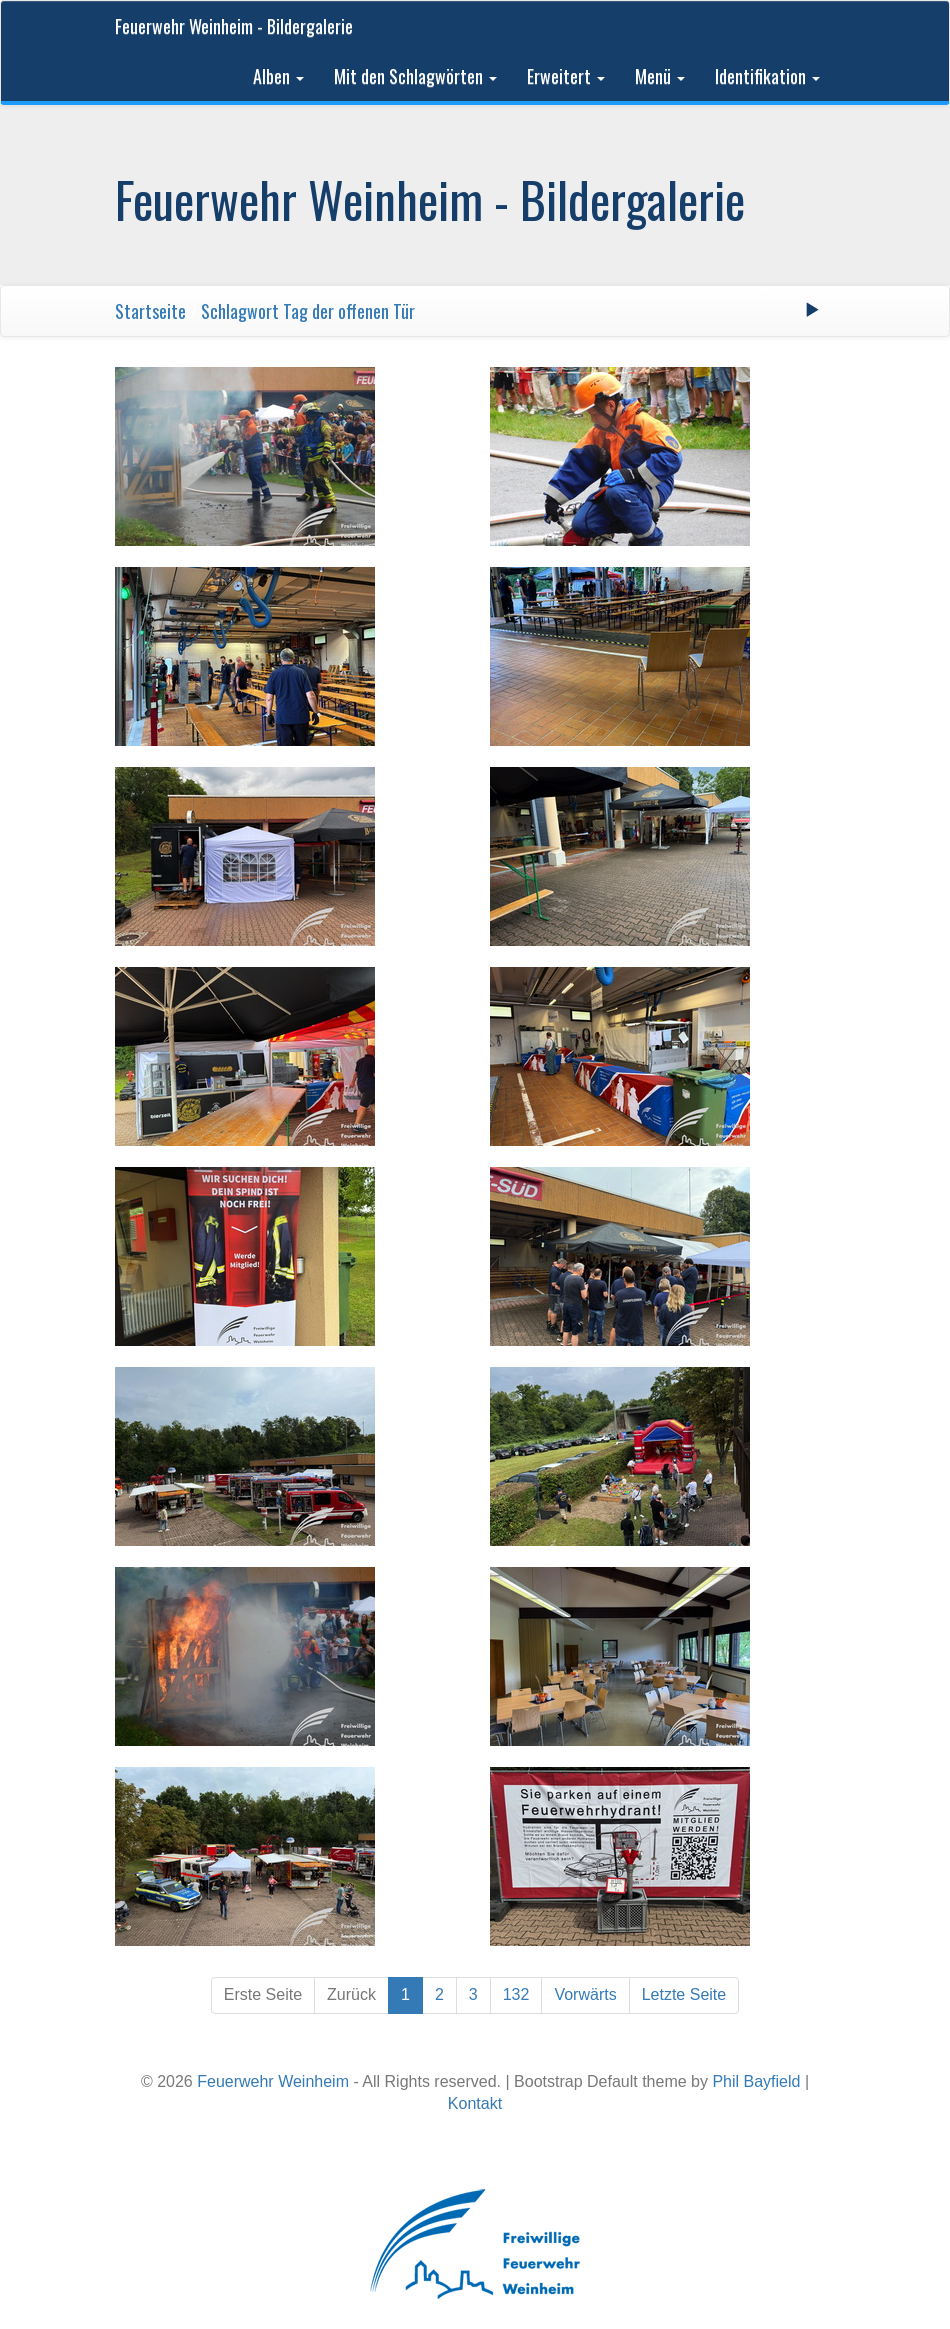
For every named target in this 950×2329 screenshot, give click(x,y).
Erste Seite (263, 1994)
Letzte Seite (684, 1994)
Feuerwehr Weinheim (273, 2081)
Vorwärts (585, 1994)
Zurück (351, 1994)
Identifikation (767, 76)
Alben (278, 76)
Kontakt (475, 2103)
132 (516, 1994)
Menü (660, 76)
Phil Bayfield (756, 2081)
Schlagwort (240, 311)
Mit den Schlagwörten (415, 76)
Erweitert (566, 76)
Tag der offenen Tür (349, 311)
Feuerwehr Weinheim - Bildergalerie (234, 26)
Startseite (150, 311)
